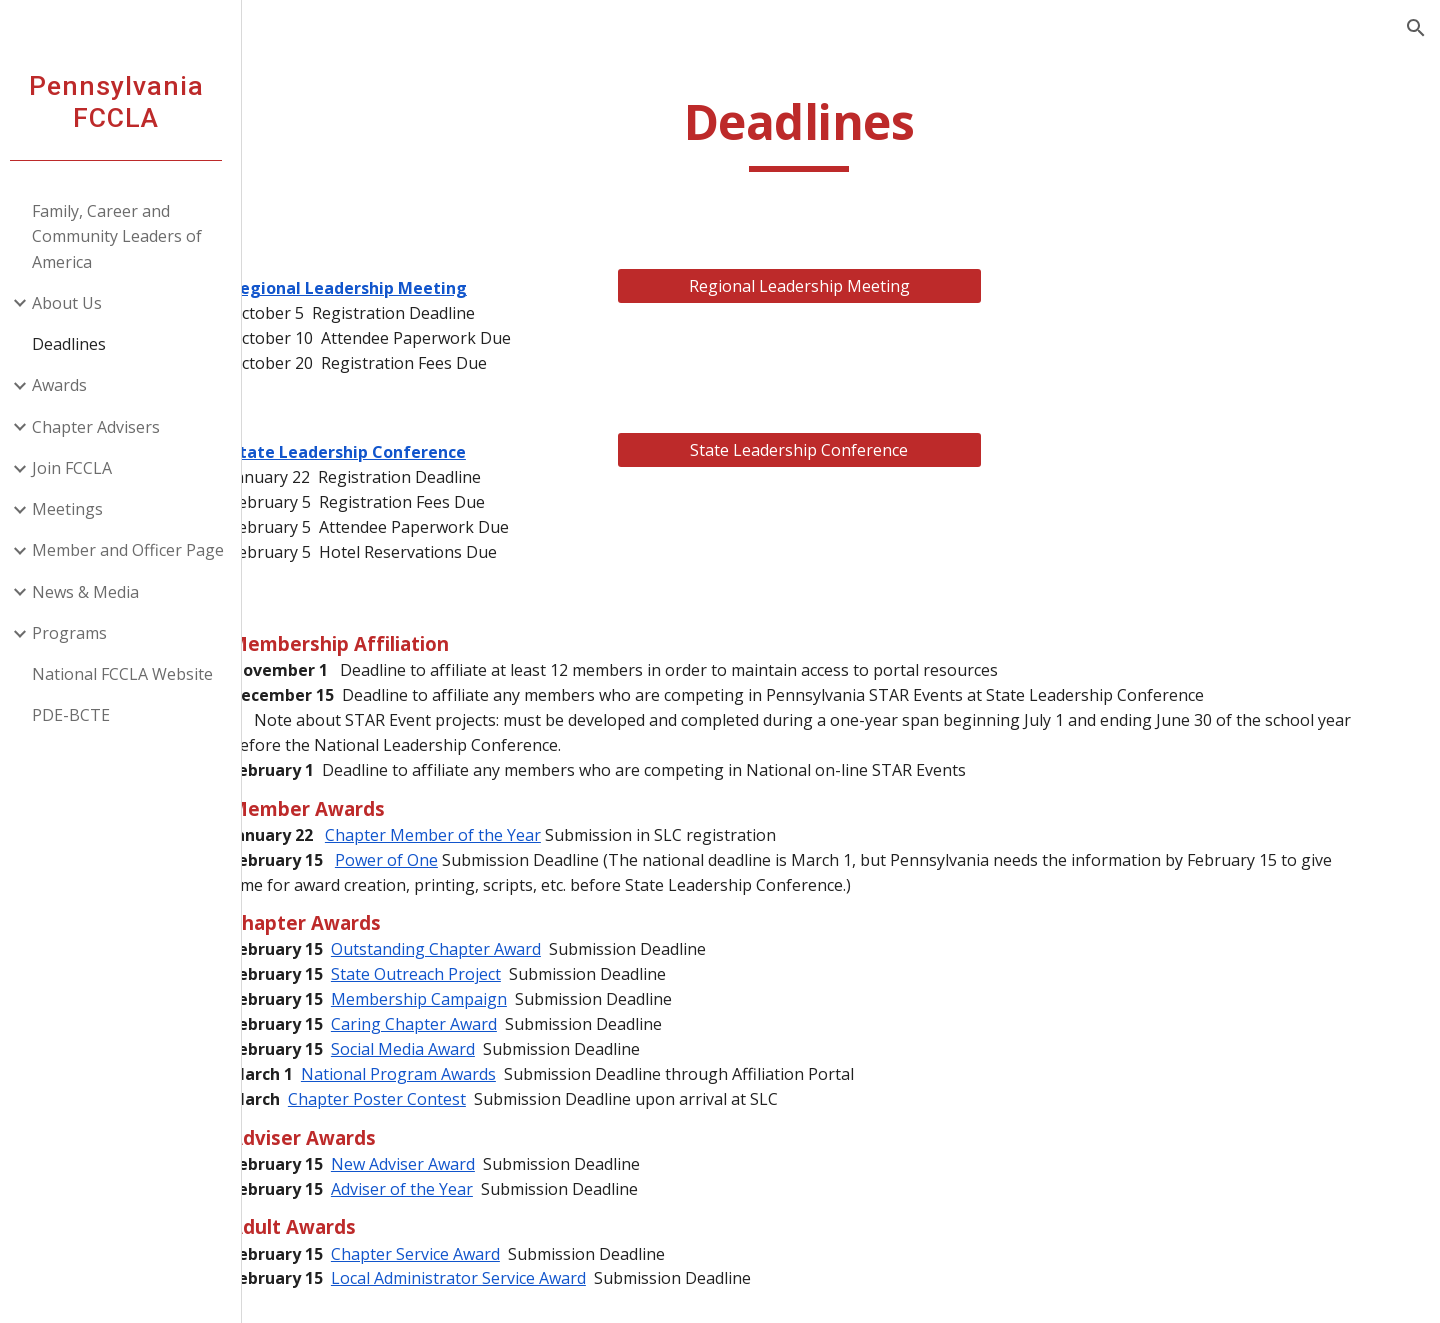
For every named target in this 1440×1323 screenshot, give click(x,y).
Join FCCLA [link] (80, 468)
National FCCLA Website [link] (130, 674)
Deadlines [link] (77, 344)
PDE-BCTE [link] (79, 715)
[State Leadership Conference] (844, 450)
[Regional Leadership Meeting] (844, 286)
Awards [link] (67, 385)
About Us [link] (75, 303)
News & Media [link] (93, 592)
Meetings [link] (75, 509)
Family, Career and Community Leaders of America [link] (125, 236)
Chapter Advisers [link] (104, 427)
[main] (845, 132)
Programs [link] (77, 633)
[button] (1416, 28)
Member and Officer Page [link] (136, 550)
